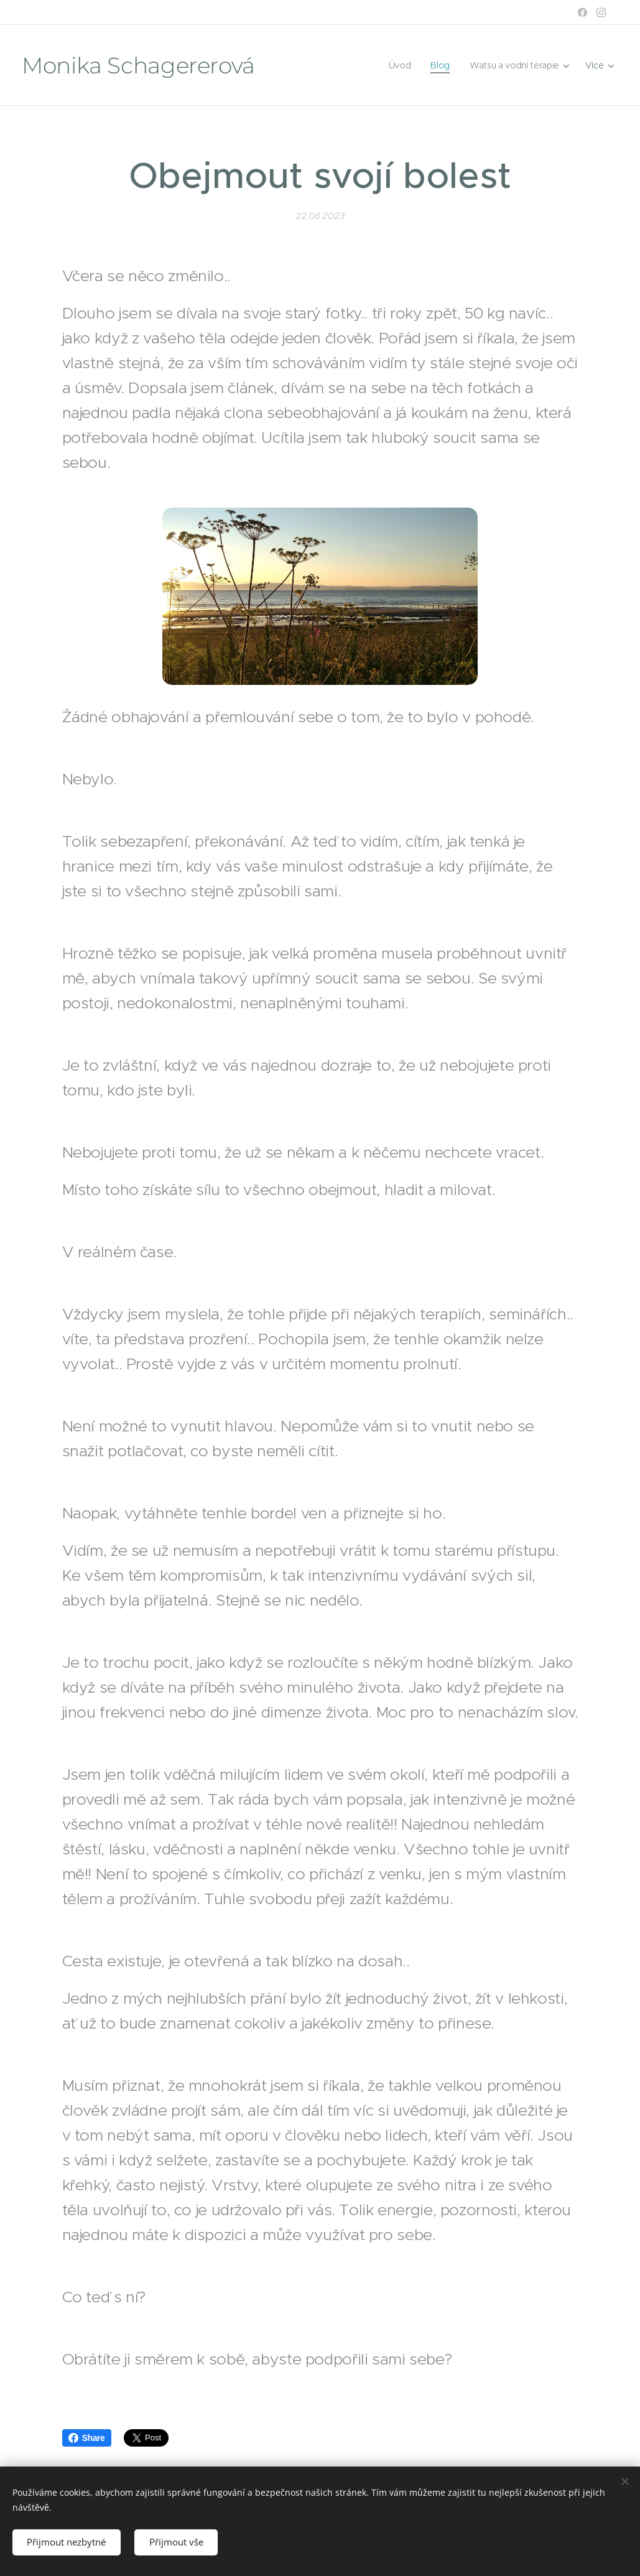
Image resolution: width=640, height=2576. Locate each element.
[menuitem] (398, 65)
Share (86, 2438)
